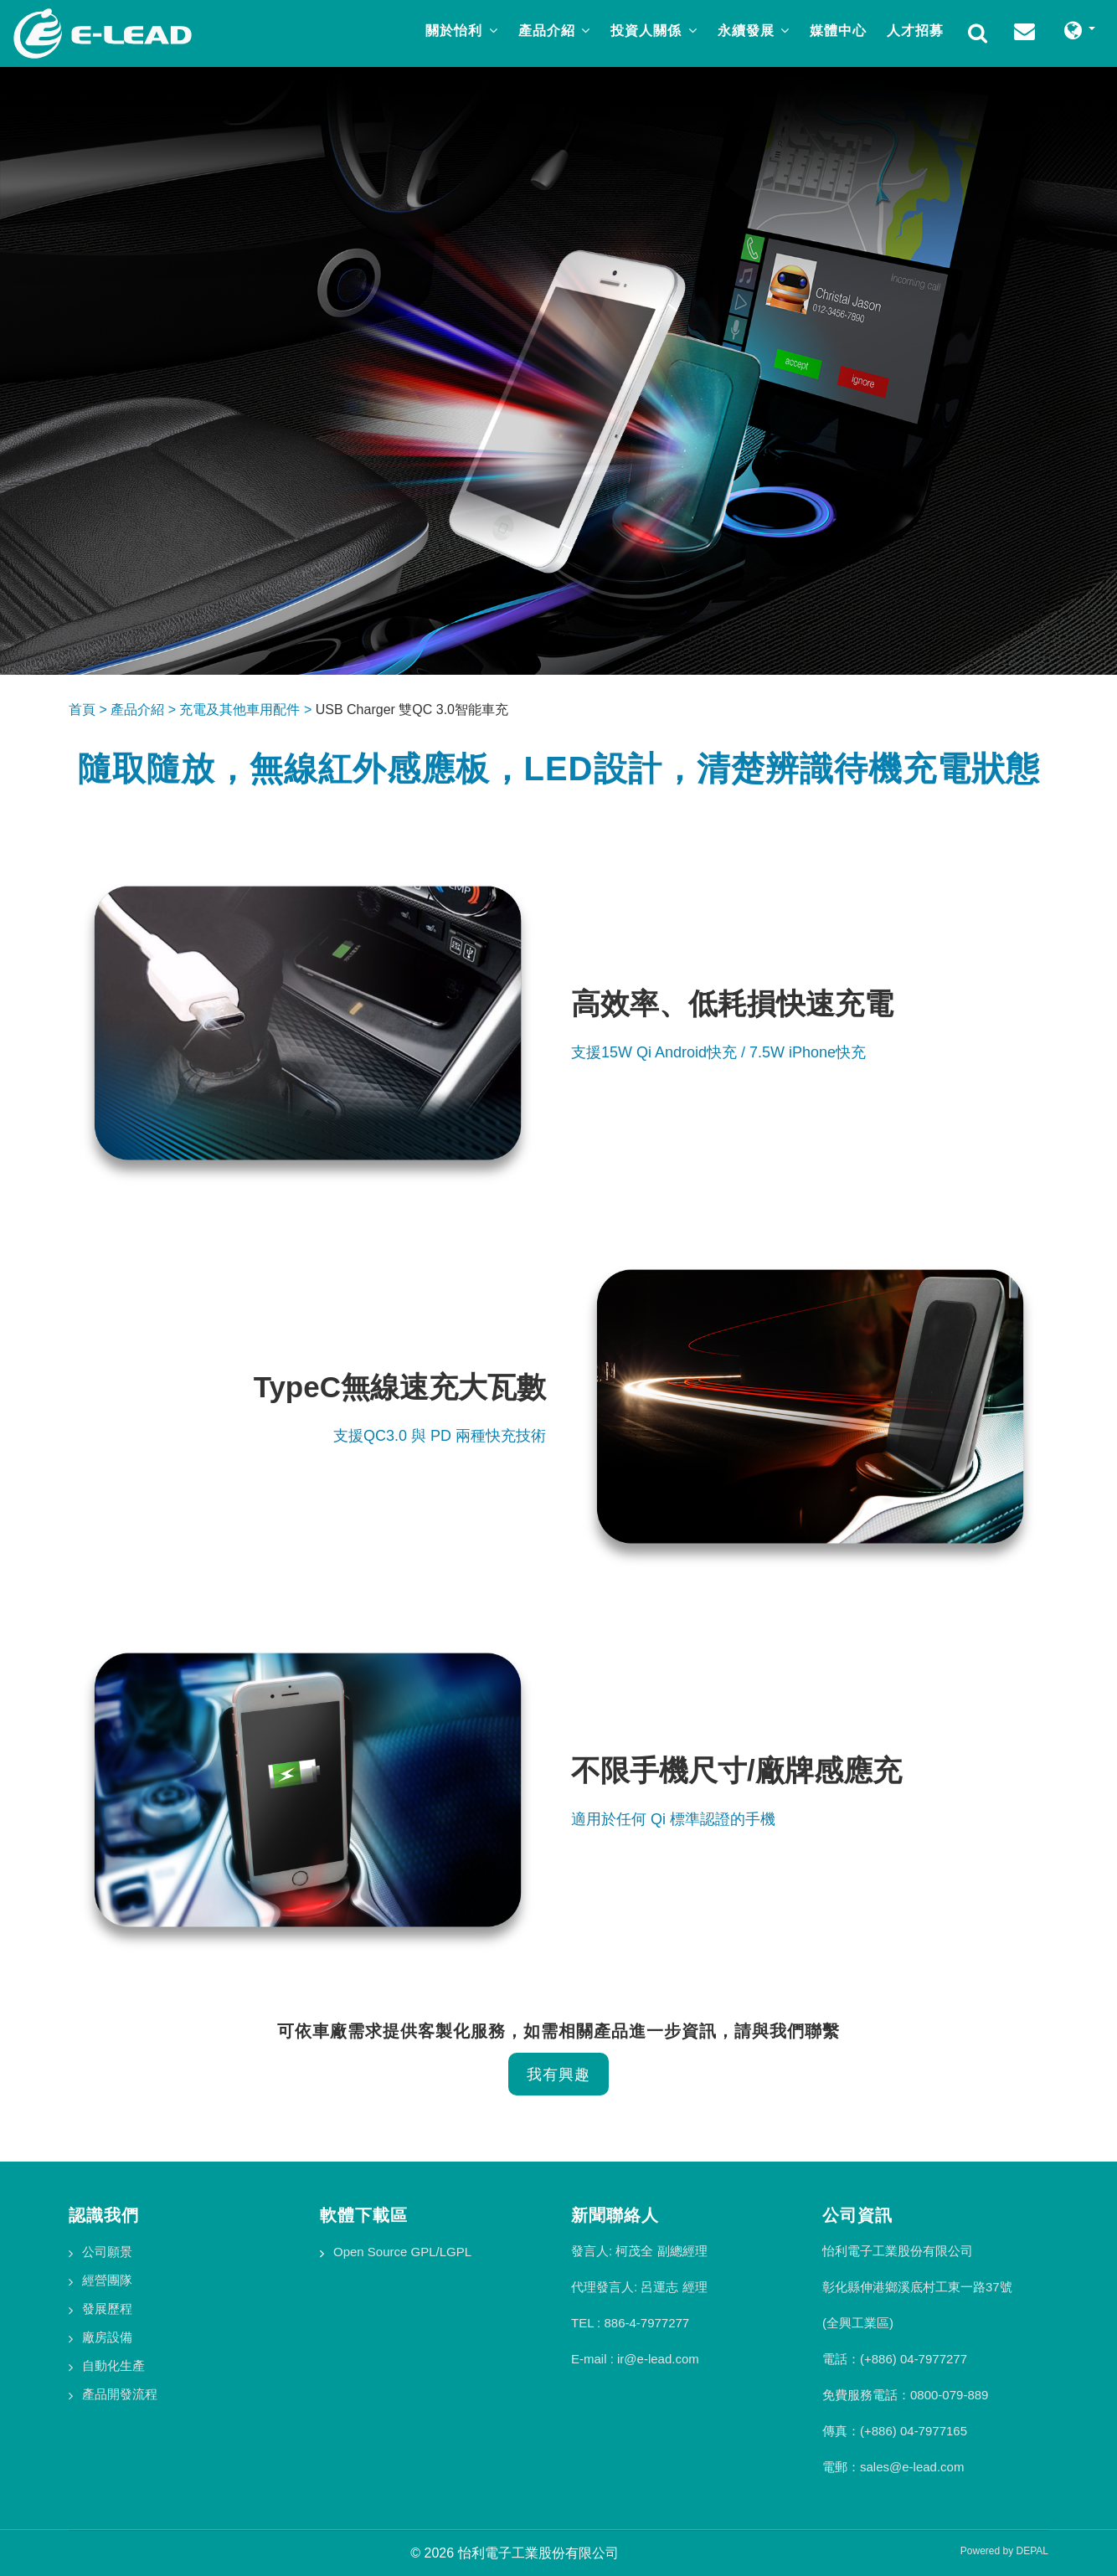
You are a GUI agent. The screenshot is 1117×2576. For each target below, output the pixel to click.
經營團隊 (107, 2280)
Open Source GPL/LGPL (402, 2251)
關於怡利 (461, 30)
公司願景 (107, 2251)
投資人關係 (653, 30)
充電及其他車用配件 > (247, 709)
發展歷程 (107, 2308)
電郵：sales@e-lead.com (893, 2467)
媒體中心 (838, 30)
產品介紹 (554, 30)
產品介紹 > (145, 709)
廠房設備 (107, 2337)
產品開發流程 (119, 2394)
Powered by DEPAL (1004, 2551)
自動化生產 (113, 2365)
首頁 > (90, 709)
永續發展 (754, 30)
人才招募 (915, 30)
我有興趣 (558, 2074)
